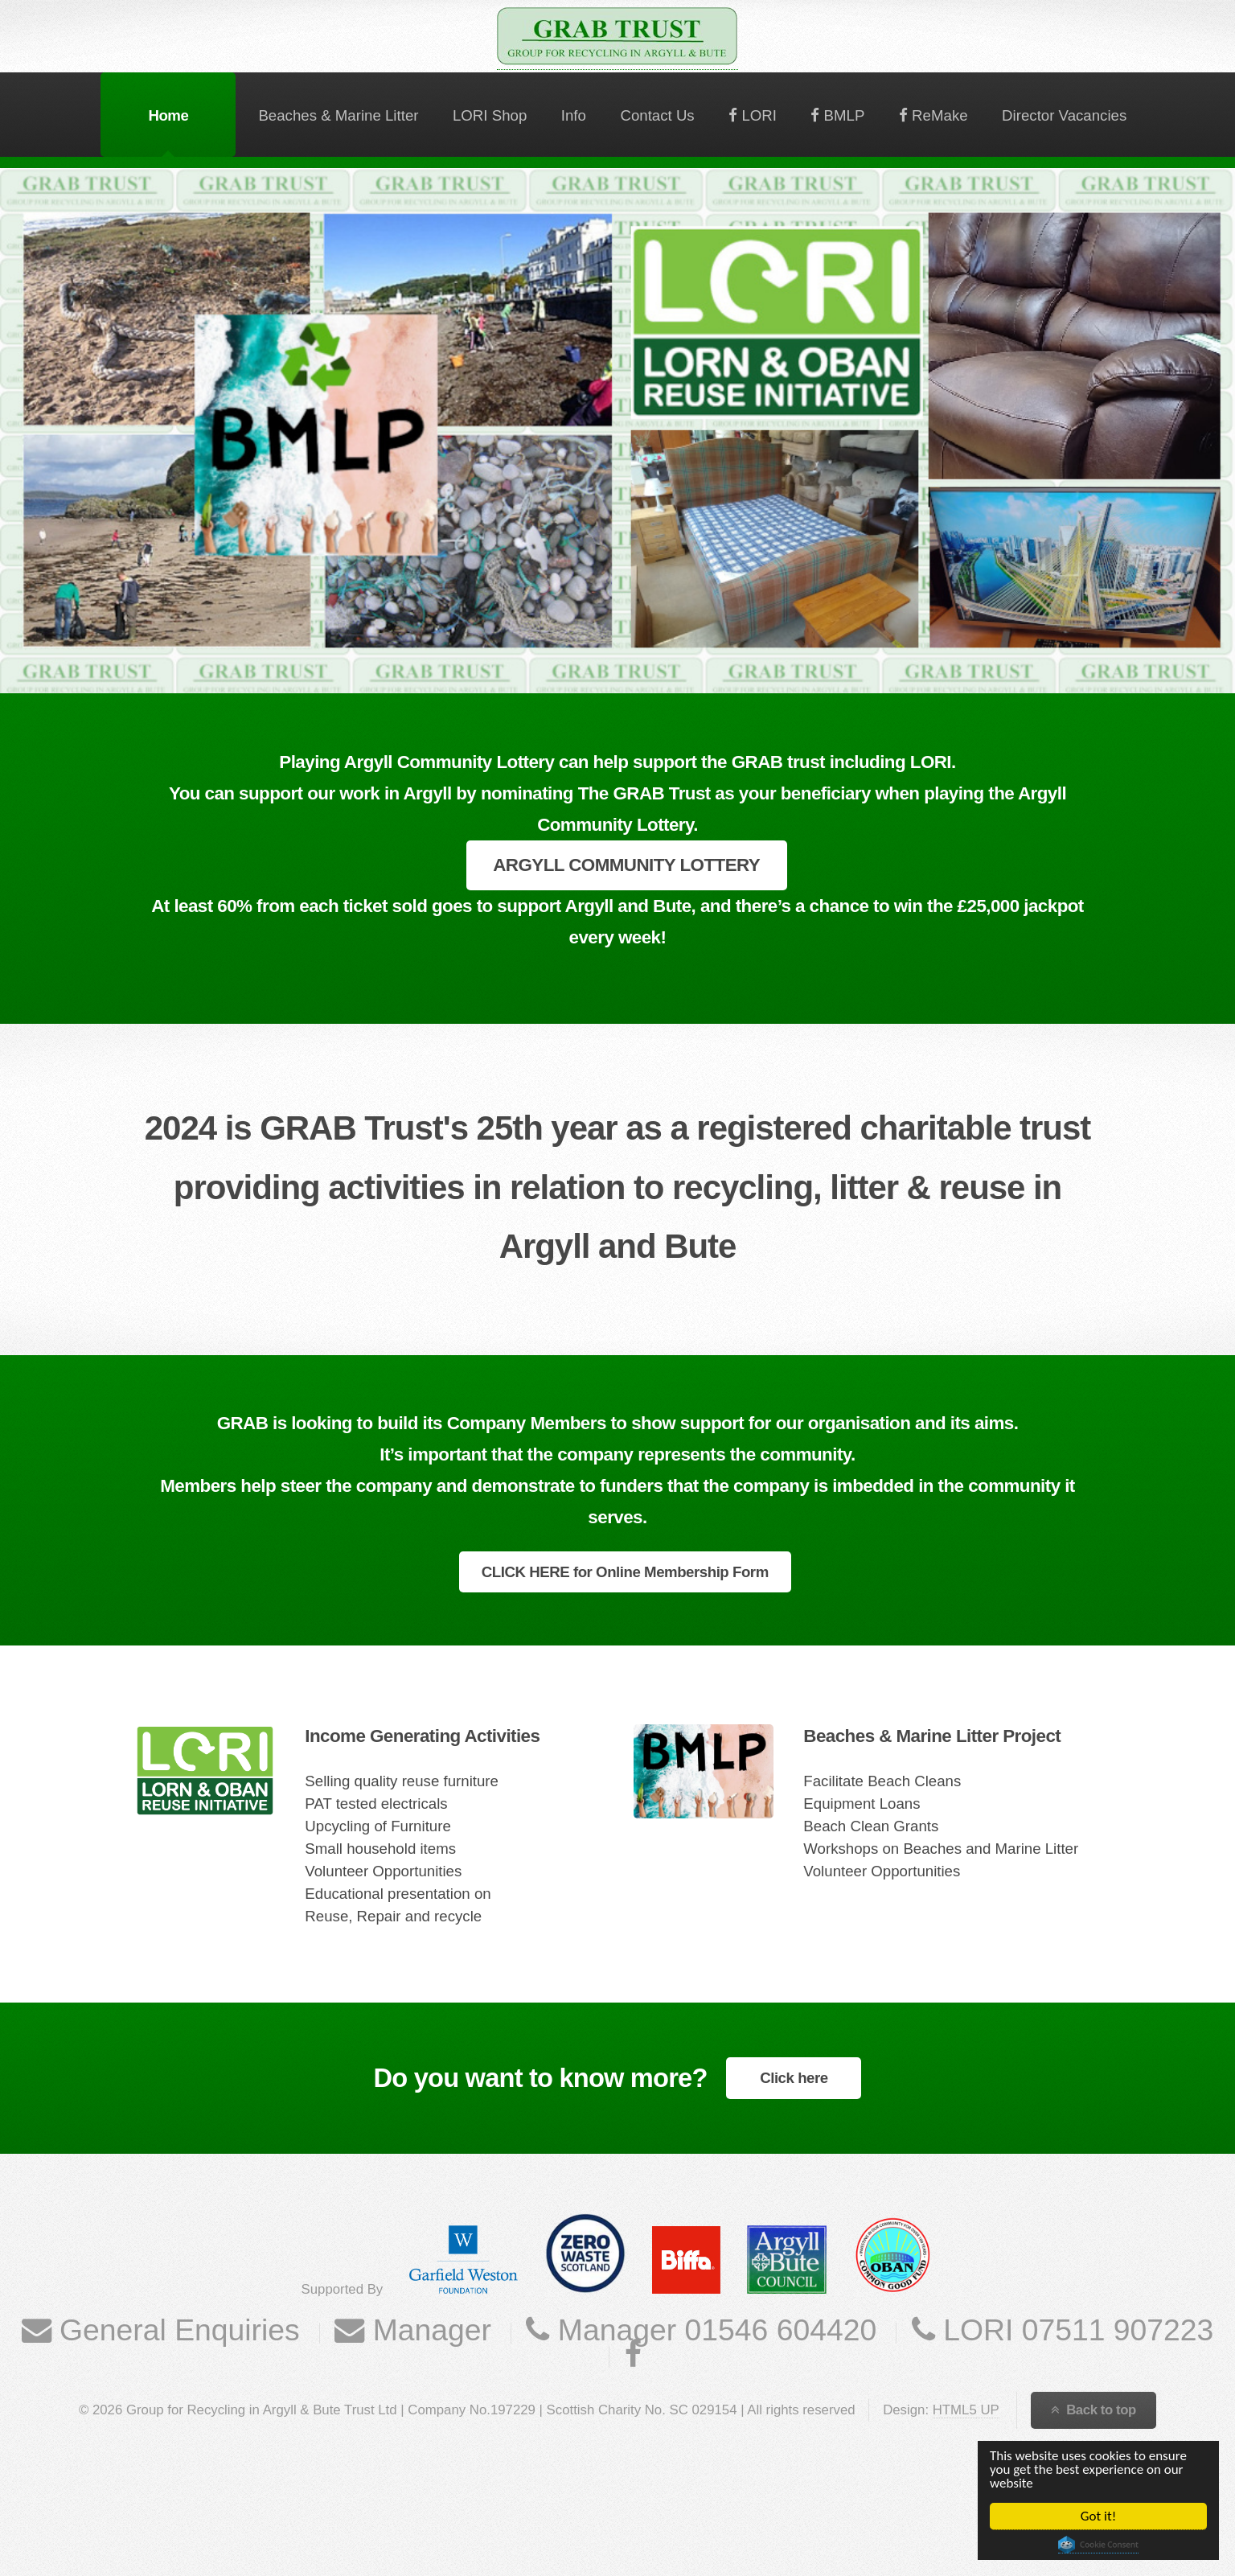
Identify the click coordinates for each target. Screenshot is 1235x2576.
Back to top (1101, 2410)
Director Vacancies (1064, 115)
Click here (794, 2077)
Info (573, 115)
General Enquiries (175, 2330)
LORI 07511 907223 (1074, 2330)
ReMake (938, 115)
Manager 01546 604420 (712, 2330)
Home (168, 115)
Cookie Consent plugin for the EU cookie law (1098, 2544)
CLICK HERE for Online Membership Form (625, 1571)
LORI (757, 115)
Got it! (1098, 2516)
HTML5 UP (966, 2410)
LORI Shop (490, 115)
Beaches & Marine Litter (338, 115)
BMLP (841, 115)
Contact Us (657, 115)
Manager (427, 2330)
